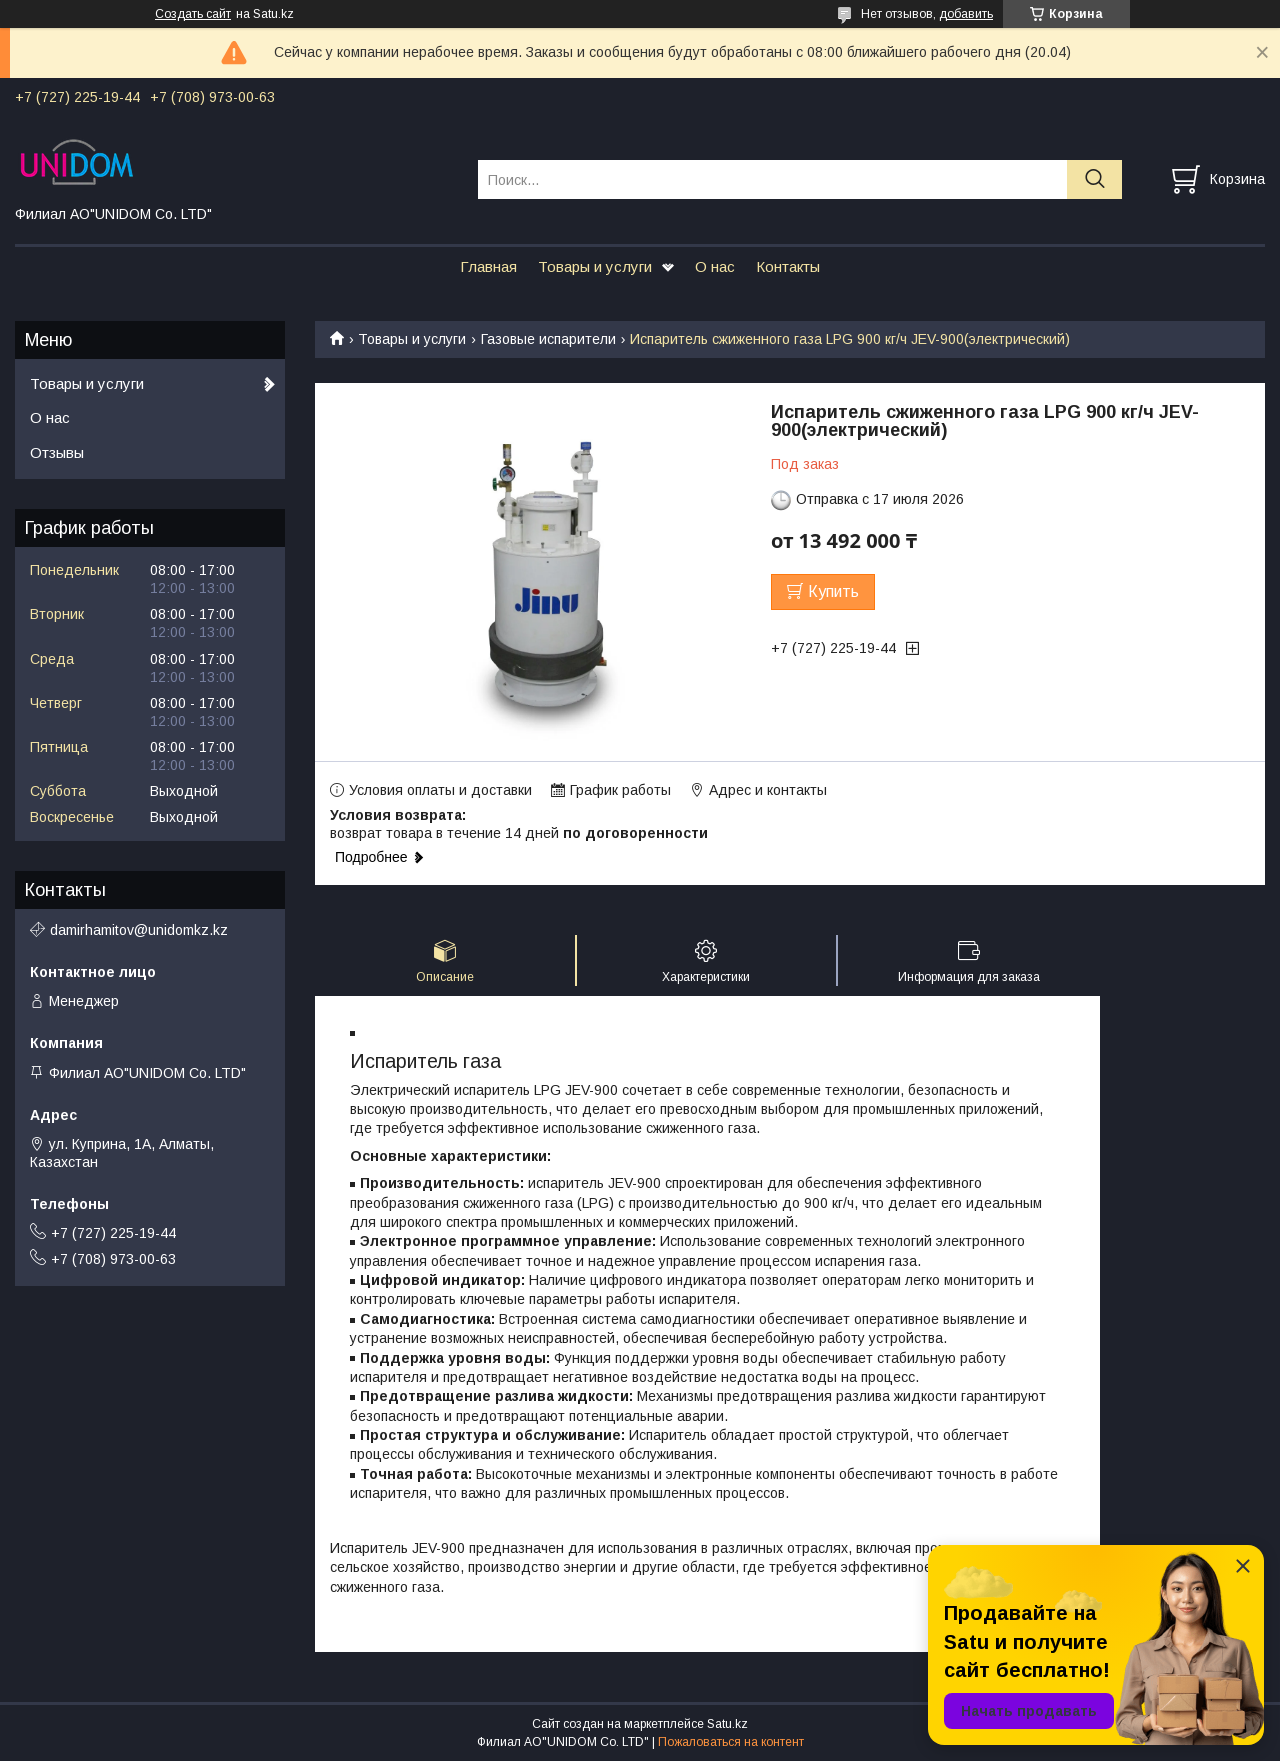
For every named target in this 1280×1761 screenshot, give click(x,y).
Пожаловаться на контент (731, 1742)
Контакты (788, 266)
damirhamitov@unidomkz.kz (139, 930)
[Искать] (1094, 179)
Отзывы (57, 452)
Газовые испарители (548, 339)
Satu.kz (727, 1724)
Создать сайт (193, 14)
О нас (715, 266)
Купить (833, 591)
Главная (488, 266)
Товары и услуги (595, 266)
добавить (966, 14)
